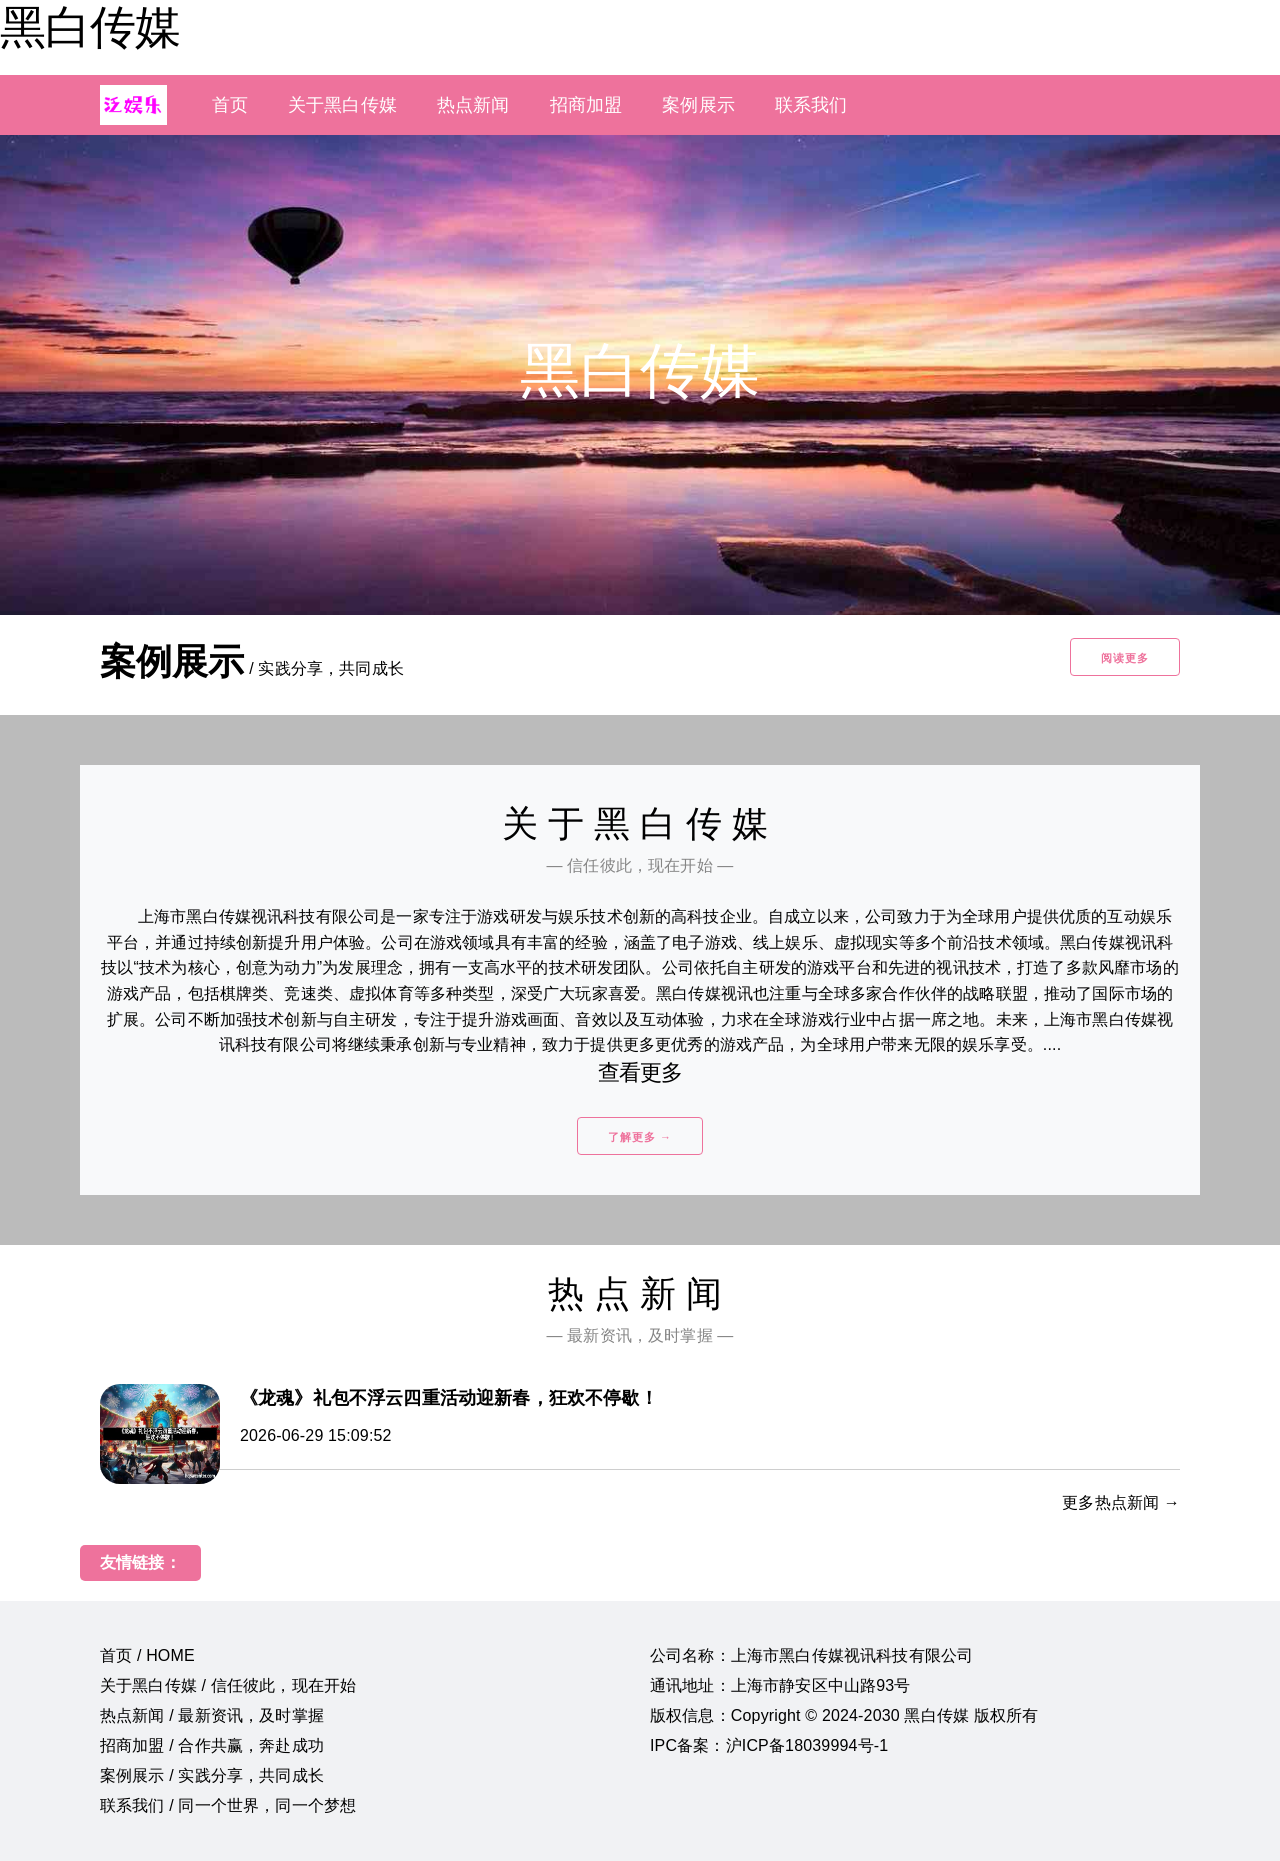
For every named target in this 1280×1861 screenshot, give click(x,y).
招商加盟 (586, 105)
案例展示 (698, 105)
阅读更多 (1125, 658)
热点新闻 (473, 105)
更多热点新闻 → (1121, 1502)
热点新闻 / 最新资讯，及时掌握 (212, 1715)
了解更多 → (640, 1137)
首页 (230, 105)
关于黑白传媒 (342, 105)
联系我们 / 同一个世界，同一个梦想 (228, 1805)
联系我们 (811, 105)
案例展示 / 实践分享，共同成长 (212, 1775)
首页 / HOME (147, 1655)
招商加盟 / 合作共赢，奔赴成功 (212, 1745)
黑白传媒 (90, 27)
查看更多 (640, 1072)
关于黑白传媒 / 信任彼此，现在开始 (228, 1685)
